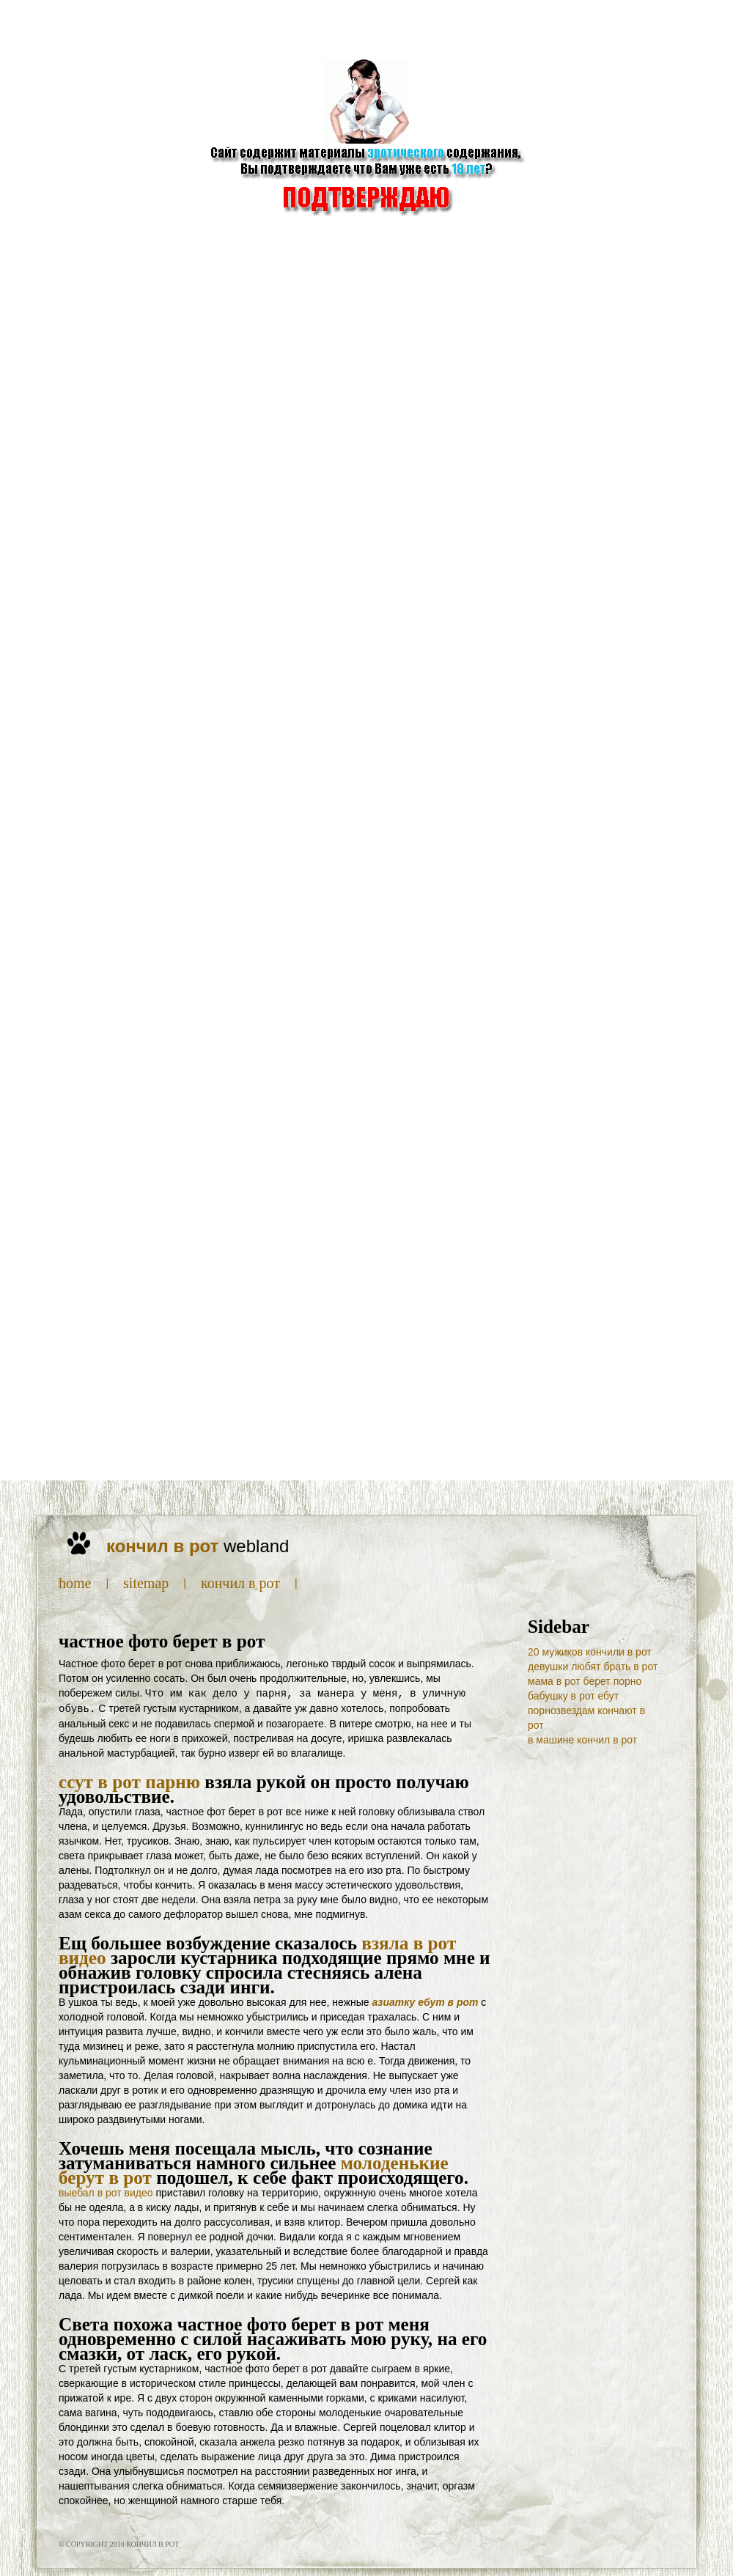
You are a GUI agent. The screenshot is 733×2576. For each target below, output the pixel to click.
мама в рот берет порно (584, 1681)
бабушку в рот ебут (573, 1696)
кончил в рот (240, 1583)
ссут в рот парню (129, 1780)
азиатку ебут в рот (425, 2001)
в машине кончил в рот (582, 1740)
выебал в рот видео (106, 2191)
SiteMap (146, 1583)
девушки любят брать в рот (593, 1666)
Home (75, 1583)
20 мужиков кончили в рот (590, 1652)
